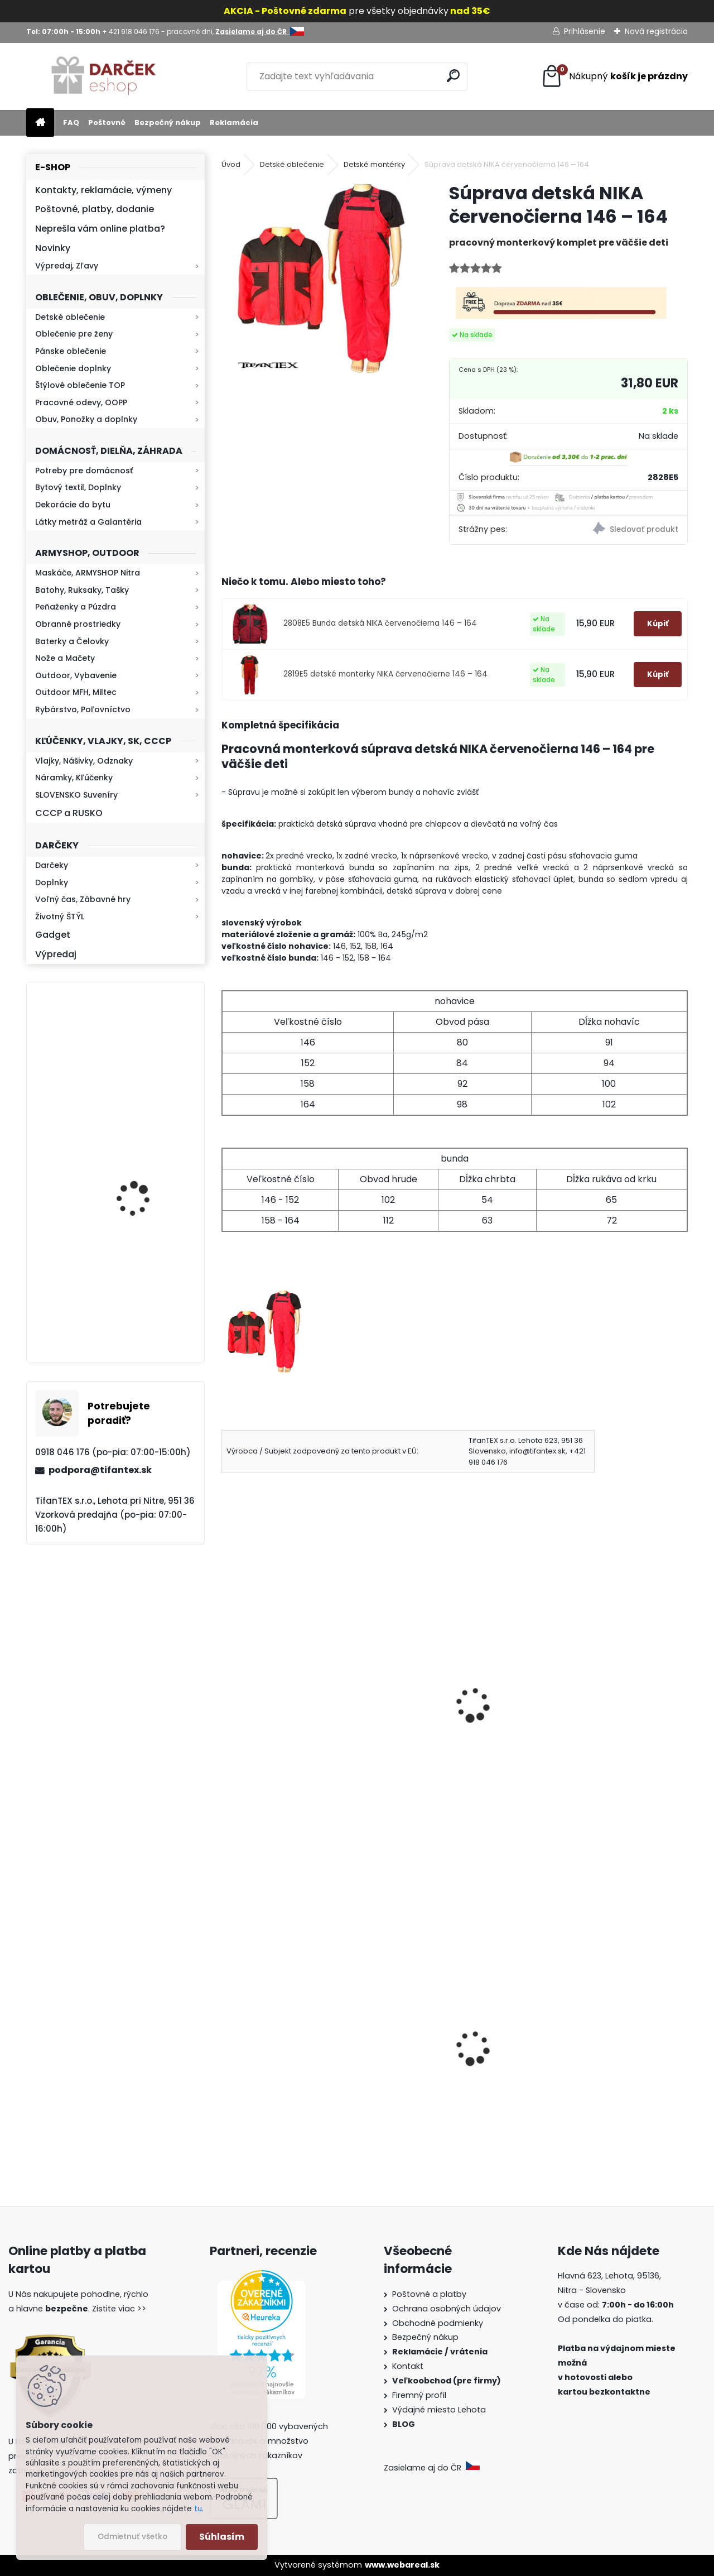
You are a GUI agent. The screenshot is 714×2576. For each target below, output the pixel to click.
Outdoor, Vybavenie (76, 675)
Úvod (230, 164)
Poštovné (107, 122)
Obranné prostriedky (77, 624)
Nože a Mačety (65, 658)
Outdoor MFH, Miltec (76, 692)
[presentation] (226, 1689)
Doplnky (51, 882)
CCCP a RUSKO (69, 813)
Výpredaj (55, 954)
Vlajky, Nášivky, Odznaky (84, 760)
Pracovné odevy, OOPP (81, 402)
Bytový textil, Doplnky (78, 487)
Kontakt (409, 2366)
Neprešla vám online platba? (100, 228)
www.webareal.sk (402, 2564)
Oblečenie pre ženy (74, 333)
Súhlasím (221, 2536)
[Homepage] (40, 123)
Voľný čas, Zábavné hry (83, 899)
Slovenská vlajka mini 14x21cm (453, 2069)
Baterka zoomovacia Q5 (147, 1182)
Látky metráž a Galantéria (88, 521)
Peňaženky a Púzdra (75, 606)
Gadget (52, 934)
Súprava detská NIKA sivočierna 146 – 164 (433, 1726)
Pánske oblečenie (70, 351)
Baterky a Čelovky (72, 641)
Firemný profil (420, 2395)
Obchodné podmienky (437, 2323)
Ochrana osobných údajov (446, 2308)
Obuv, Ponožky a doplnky (86, 419)
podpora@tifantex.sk (100, 1470)
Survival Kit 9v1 (261, 2091)
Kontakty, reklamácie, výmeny (103, 190)
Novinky (52, 248)
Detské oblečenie (70, 317)
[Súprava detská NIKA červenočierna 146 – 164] (317, 277)
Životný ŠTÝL (59, 916)
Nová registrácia (656, 31)
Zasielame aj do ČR (432, 2467)
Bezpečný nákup (167, 122)
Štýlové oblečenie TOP (80, 385)
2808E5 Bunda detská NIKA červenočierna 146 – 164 (380, 623)
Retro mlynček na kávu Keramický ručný (144, 1051)
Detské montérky (374, 164)
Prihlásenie (584, 31)
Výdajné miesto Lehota (439, 2409)
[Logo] (103, 76)
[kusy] (412, 2156)
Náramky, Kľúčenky (74, 777)
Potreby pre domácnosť (84, 470)
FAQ (71, 122)
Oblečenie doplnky (73, 368)
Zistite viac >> (119, 2308)
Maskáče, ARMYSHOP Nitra (87, 572)
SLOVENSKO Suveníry (76, 794)
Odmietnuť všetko (132, 2536)
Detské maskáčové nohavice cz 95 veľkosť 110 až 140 (608, 2069)
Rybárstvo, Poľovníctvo (83, 709)
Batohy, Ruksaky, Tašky (82, 590)
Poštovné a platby (429, 2294)
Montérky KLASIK (264, 1703)
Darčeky (51, 865)
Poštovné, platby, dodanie (94, 209)
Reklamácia (234, 122)
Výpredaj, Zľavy (66, 265)
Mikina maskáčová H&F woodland (145, 1303)
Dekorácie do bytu (72, 504)
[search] (453, 75)
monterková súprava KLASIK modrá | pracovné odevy (607, 1726)
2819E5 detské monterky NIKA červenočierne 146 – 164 (385, 674)
